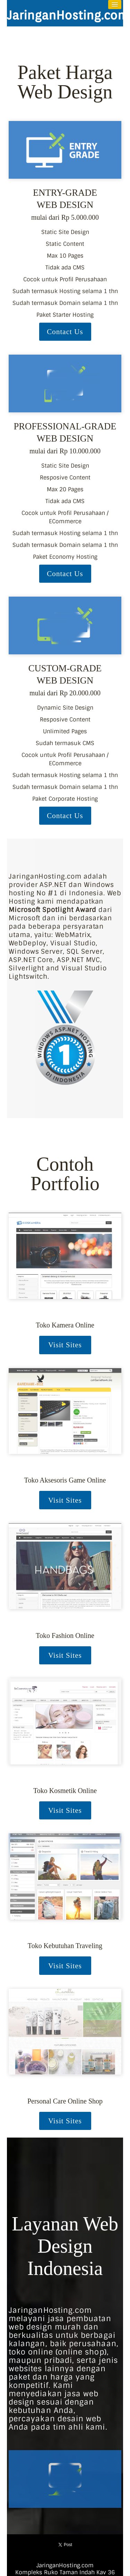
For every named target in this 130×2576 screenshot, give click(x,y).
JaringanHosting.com (68, 15)
